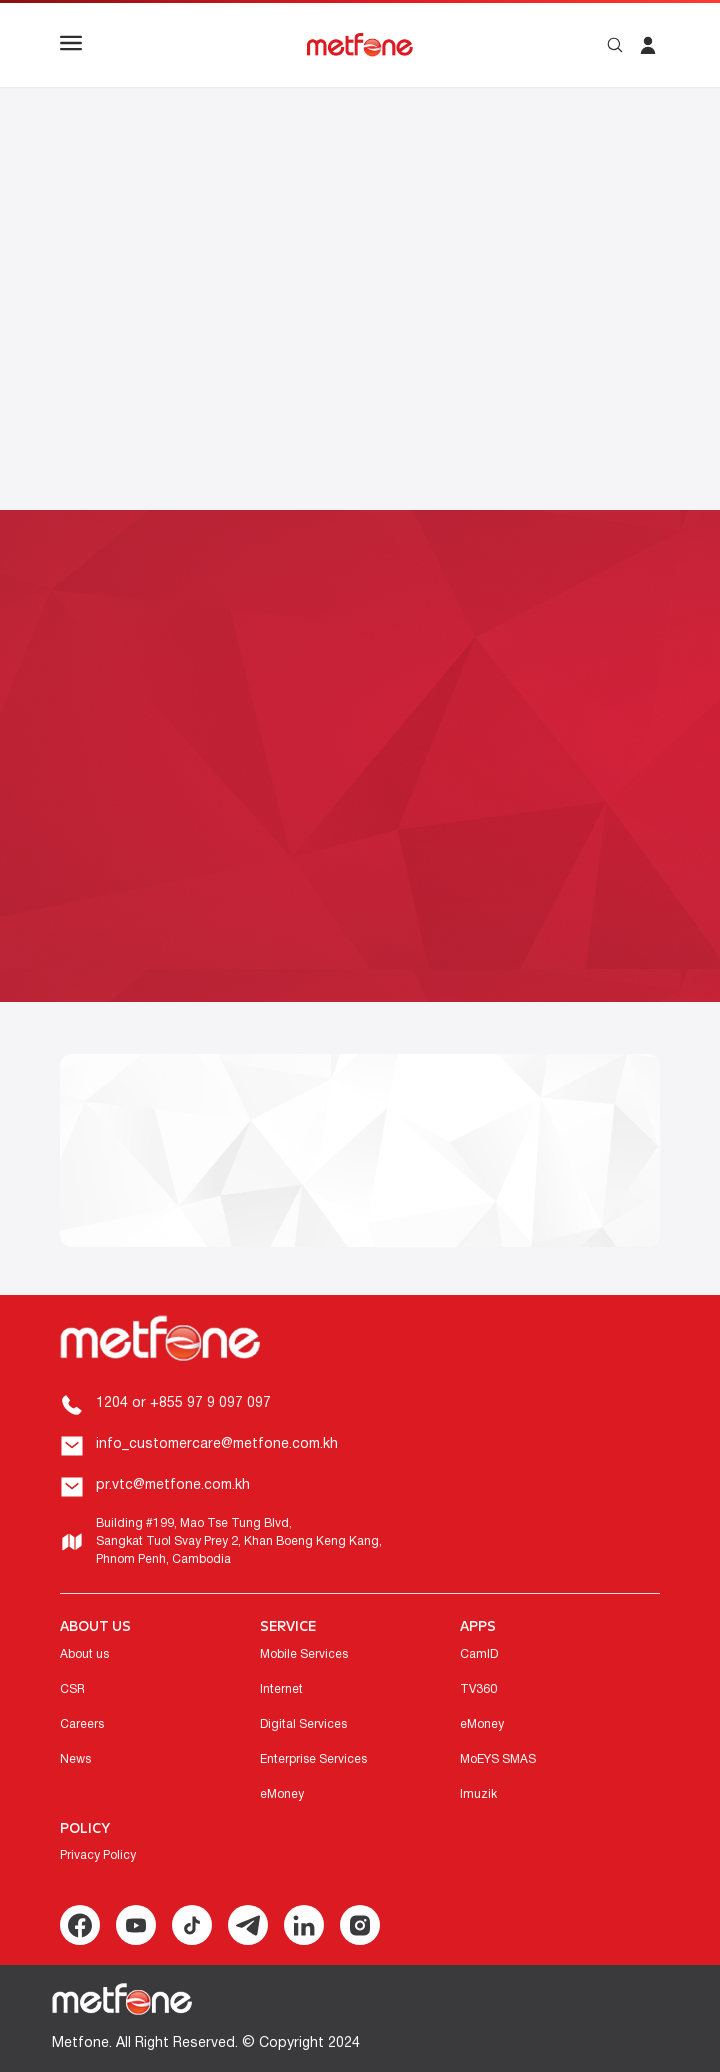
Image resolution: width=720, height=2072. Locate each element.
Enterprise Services (313, 1759)
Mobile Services (304, 1654)
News (75, 1759)
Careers (82, 1724)
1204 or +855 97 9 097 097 (183, 1403)
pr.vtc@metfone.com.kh (173, 1485)
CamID (479, 1654)
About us (84, 1654)
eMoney (282, 1794)
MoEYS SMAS (498, 1759)
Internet (281, 1689)
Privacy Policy (98, 1855)
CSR (72, 1689)
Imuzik (478, 1794)
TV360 (478, 1689)
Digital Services (303, 1724)
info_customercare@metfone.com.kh (217, 1444)
